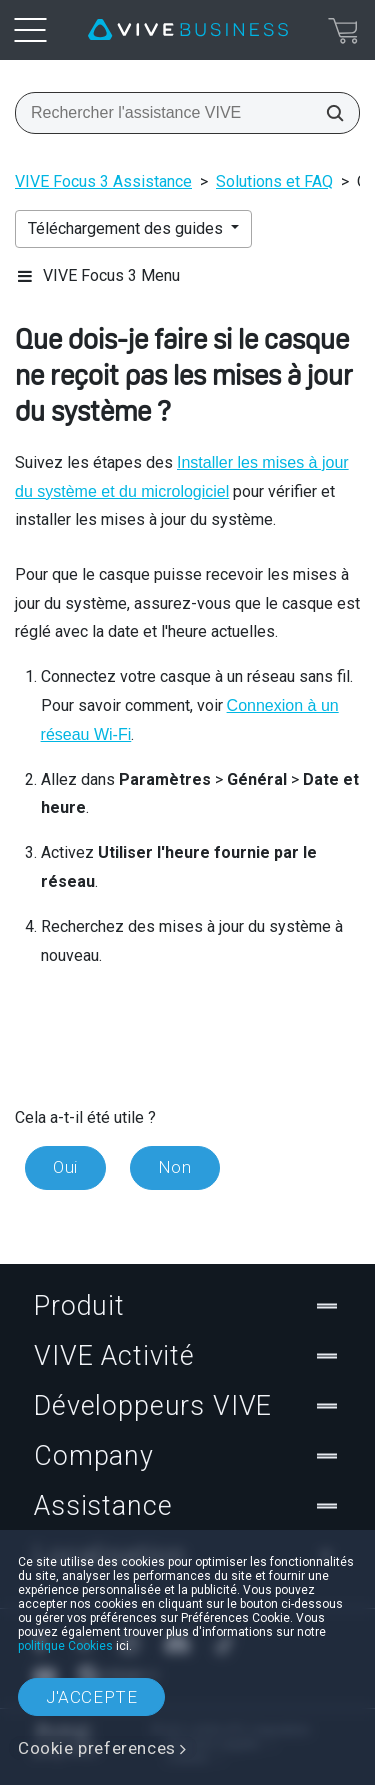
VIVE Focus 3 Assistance (103, 181)
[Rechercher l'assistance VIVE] (329, 113)
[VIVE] (188, 30)
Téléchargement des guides (127, 228)
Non (175, 1167)
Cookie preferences (97, 1748)
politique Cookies (65, 1646)
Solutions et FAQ (274, 181)
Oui (65, 1167)
